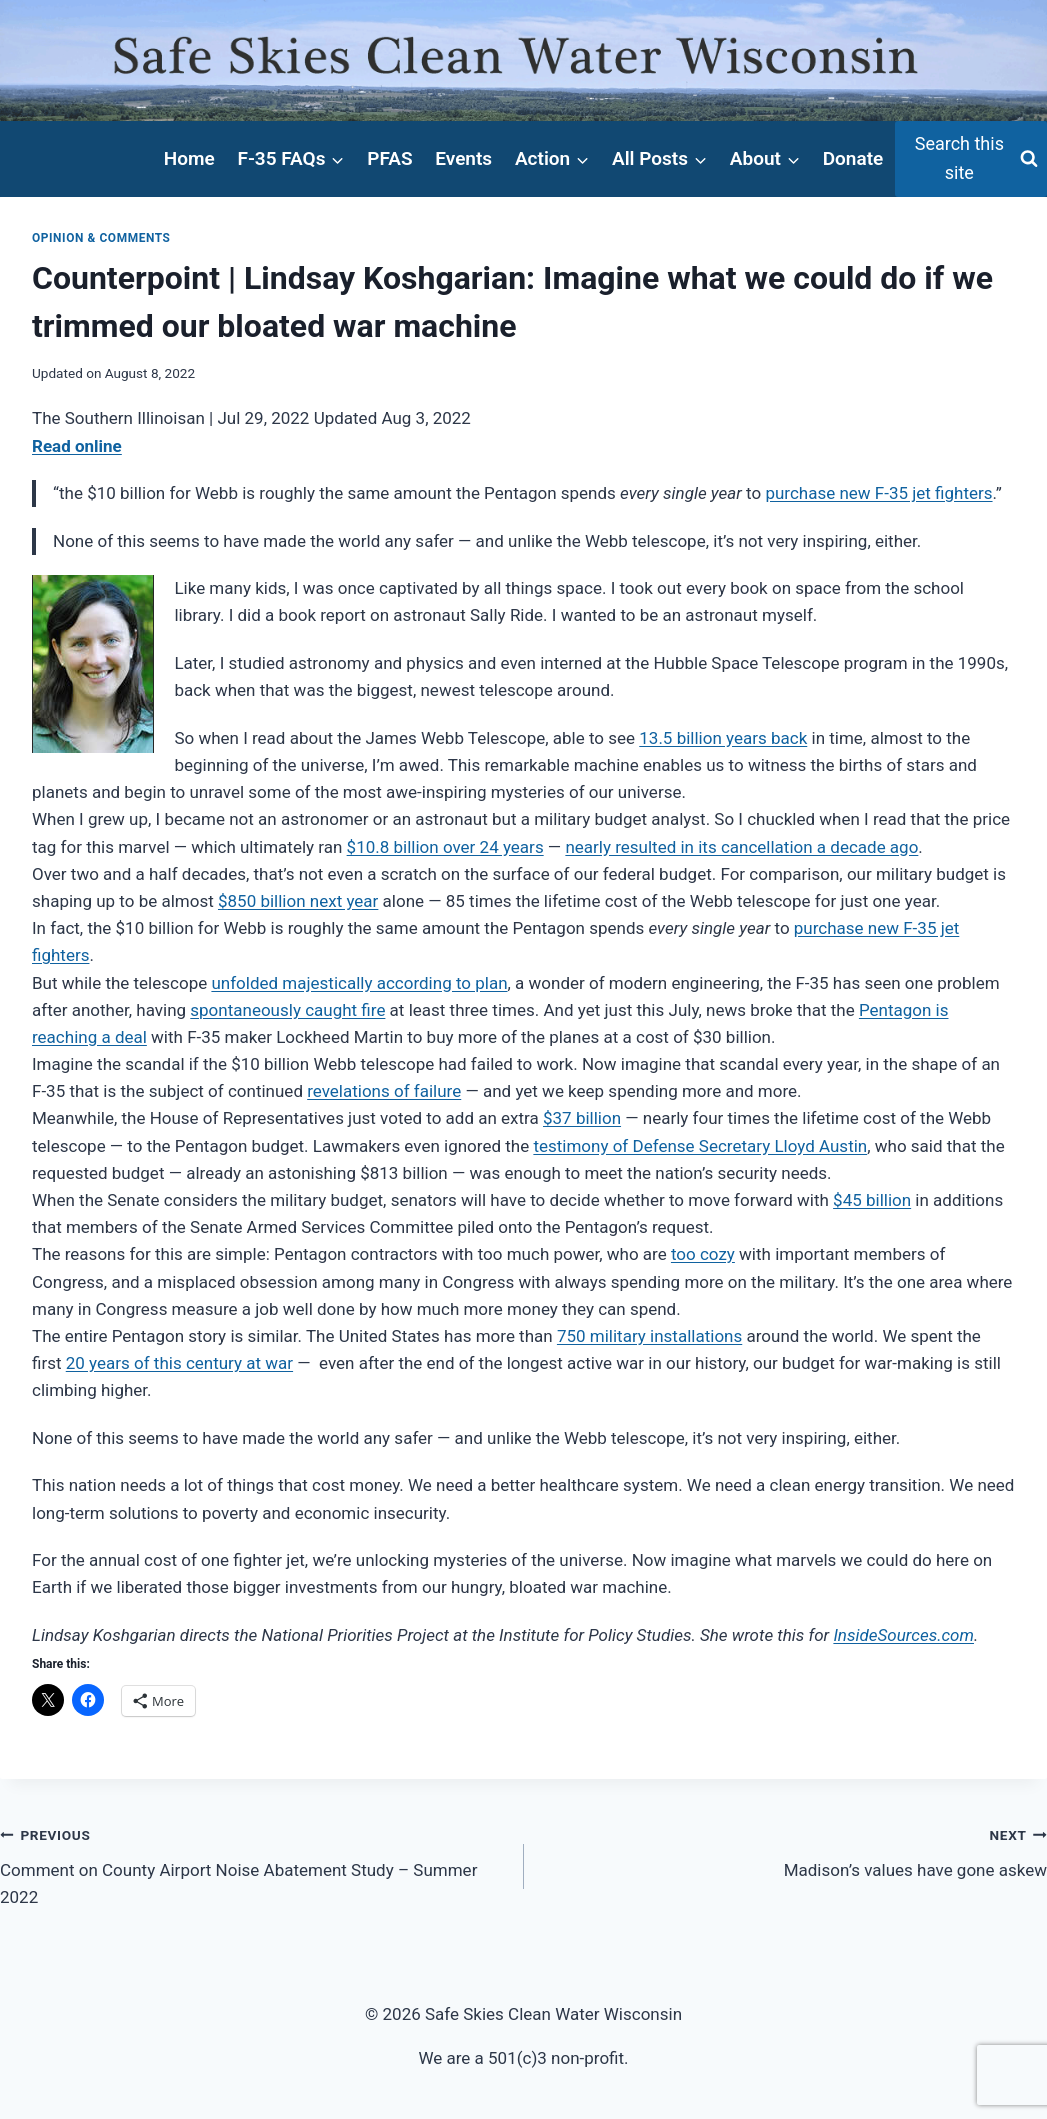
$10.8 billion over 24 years (445, 847)
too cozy (703, 1254)
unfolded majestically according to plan (359, 983)
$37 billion (582, 1118)
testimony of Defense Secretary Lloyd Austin (700, 1146)
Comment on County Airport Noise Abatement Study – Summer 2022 (253, 1864)
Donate (853, 158)
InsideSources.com (903, 1635)
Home (189, 158)
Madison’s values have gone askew (794, 1850)
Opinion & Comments (101, 238)
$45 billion (872, 1200)
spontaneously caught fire (287, 1010)
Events (463, 158)
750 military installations (649, 1336)
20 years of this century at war (179, 1363)
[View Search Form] (971, 159)
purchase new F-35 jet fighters (878, 493)
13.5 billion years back (723, 738)
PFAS (389, 158)
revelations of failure (384, 1091)
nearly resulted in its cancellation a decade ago (741, 847)
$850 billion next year (298, 901)
